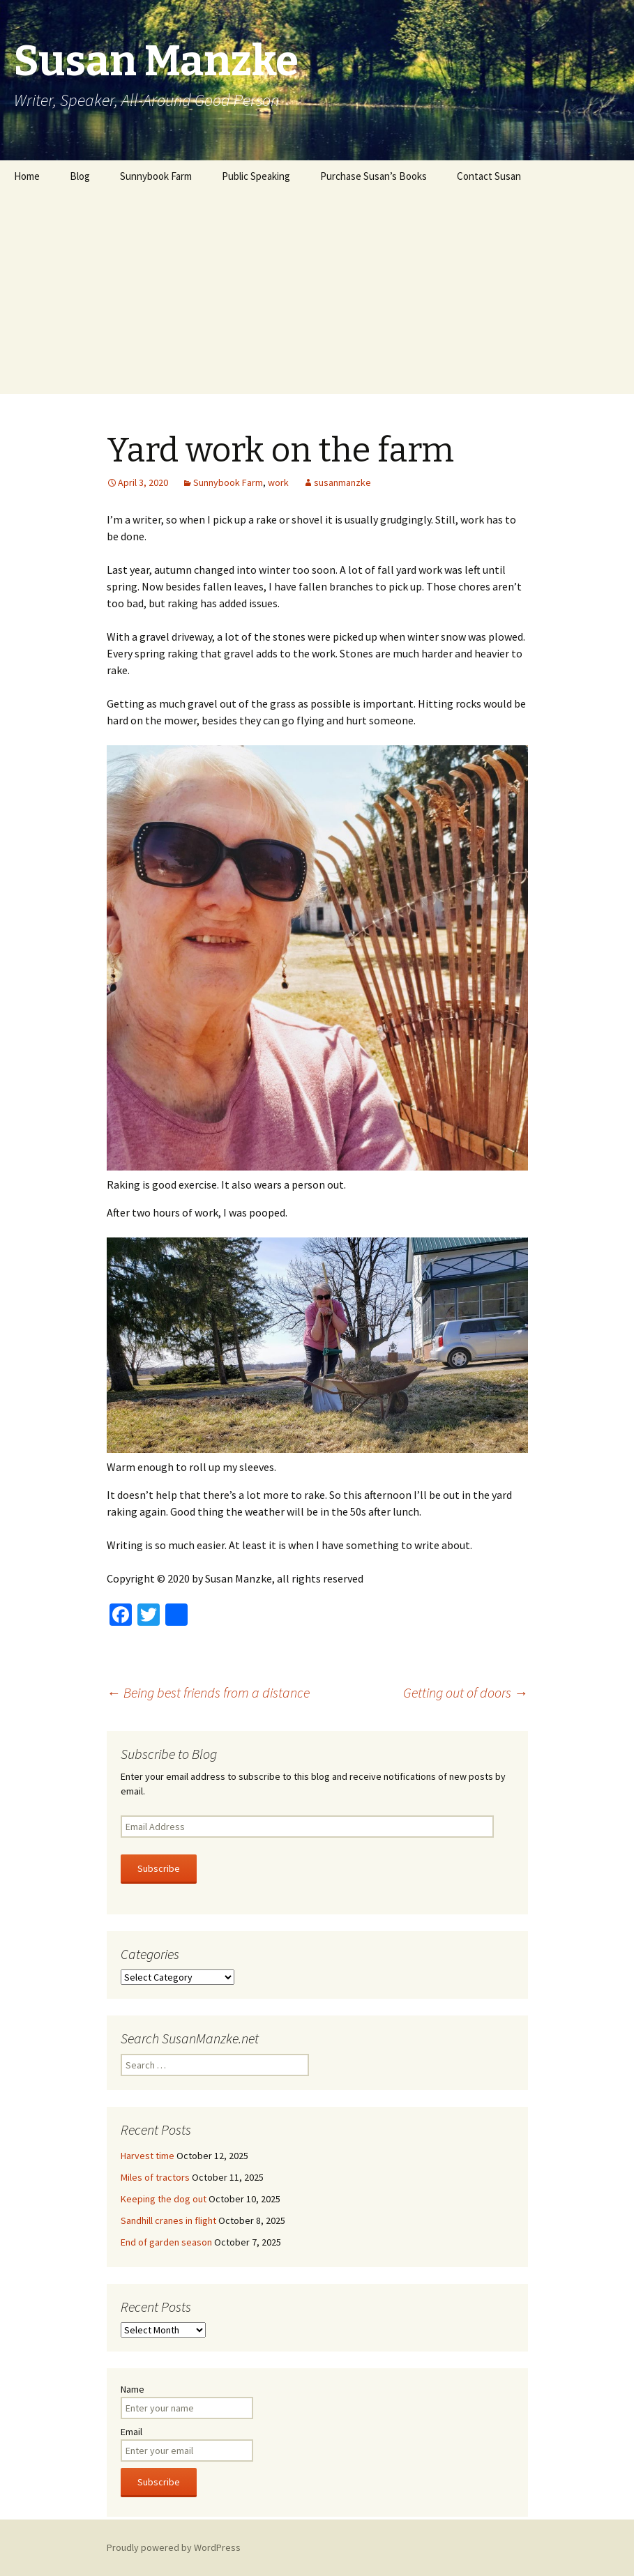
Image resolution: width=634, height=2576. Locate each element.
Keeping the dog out (163, 2199)
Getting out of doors (465, 1692)
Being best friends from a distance (208, 1692)
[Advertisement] (317, 296)
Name (132, 2389)
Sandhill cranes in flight (168, 2220)
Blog (80, 176)
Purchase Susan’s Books (373, 176)
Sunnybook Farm (156, 176)
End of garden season (166, 2242)
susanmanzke (342, 482)
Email (131, 2431)
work (278, 482)
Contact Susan (489, 176)
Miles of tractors (155, 2177)
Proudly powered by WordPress (174, 2547)
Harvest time (147, 2155)
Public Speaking (256, 176)
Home (27, 176)
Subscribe (158, 1868)
